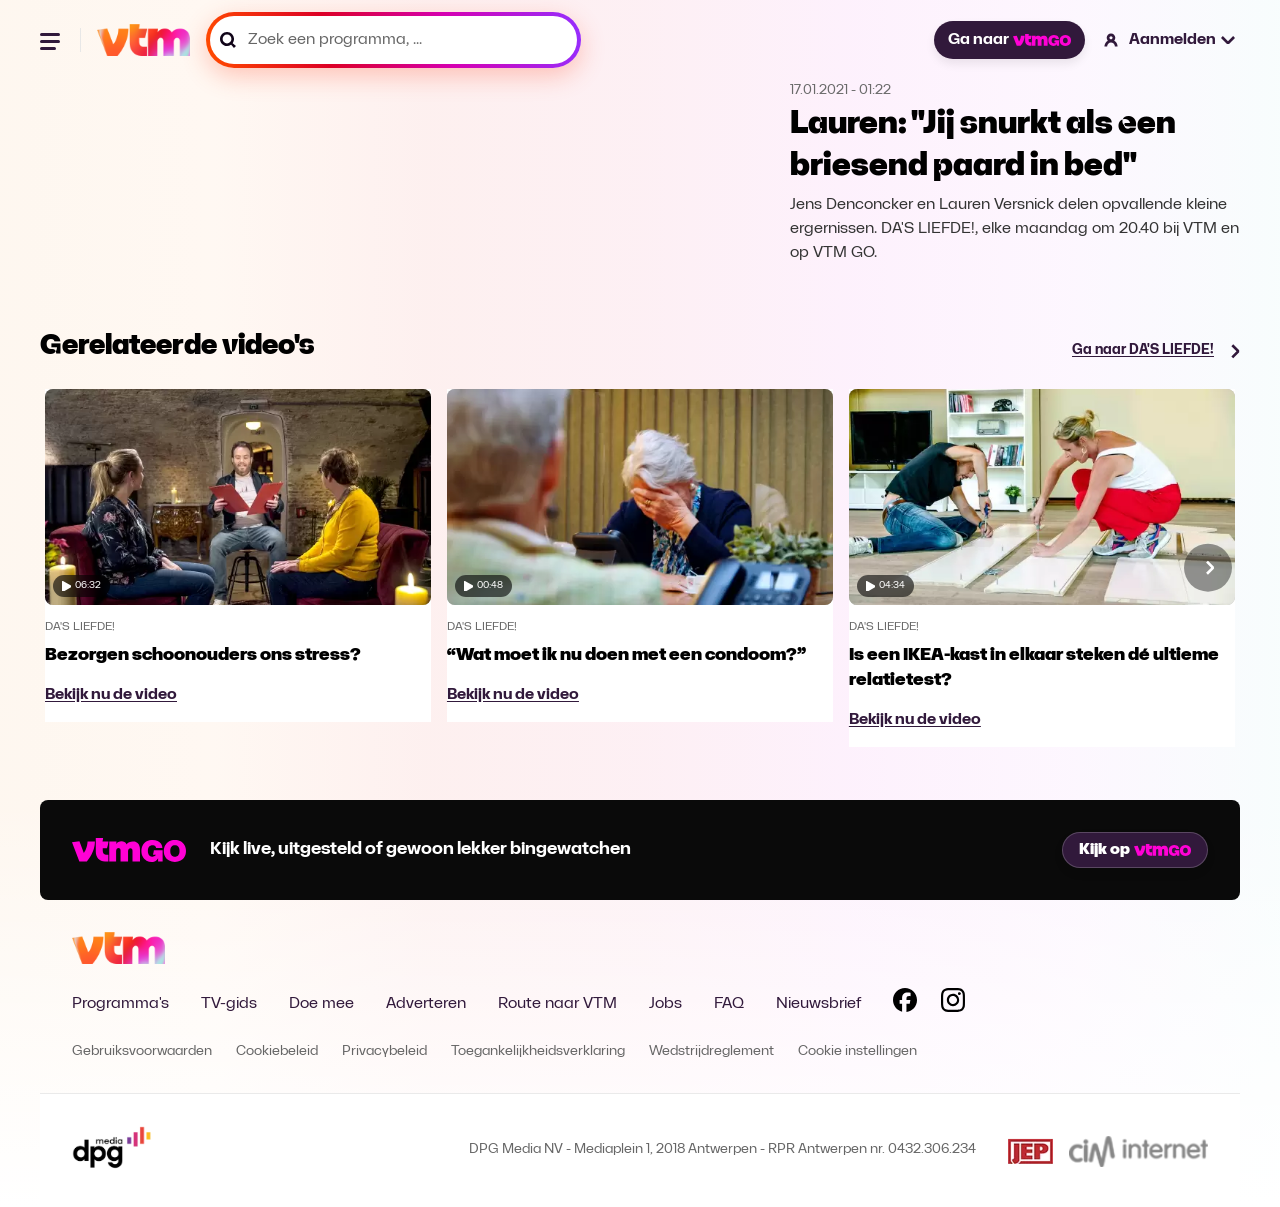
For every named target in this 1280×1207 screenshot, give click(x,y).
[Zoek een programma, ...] (393, 40)
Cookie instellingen (857, 1051)
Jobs (665, 1004)
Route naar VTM (557, 1004)
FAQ (729, 1004)
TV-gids (229, 1004)
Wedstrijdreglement (711, 1051)
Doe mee (321, 1004)
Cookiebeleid (277, 1051)
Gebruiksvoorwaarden (142, 1051)
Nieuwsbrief (818, 1004)
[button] (1170, 40)
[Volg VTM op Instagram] (953, 1004)
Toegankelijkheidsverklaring (538, 1051)
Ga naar (1009, 40)
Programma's (120, 1004)
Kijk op (1135, 850)
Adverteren (426, 1004)
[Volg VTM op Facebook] (905, 1004)
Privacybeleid (384, 1051)
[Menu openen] (52, 40)
